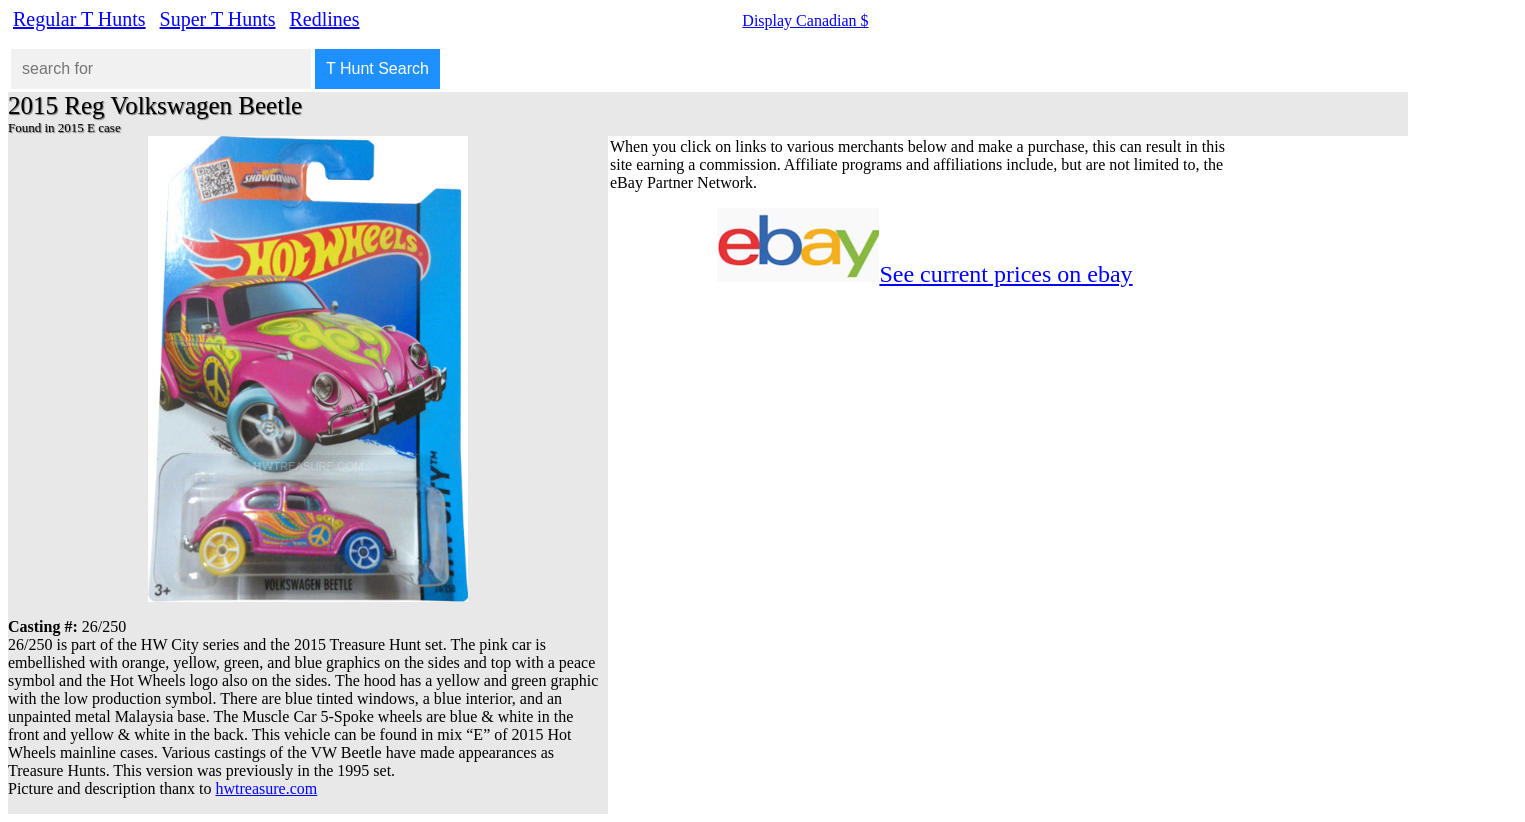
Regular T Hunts (79, 19)
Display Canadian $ (805, 20)
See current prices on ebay (1005, 274)
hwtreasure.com (267, 788)
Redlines (325, 19)
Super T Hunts (218, 19)
